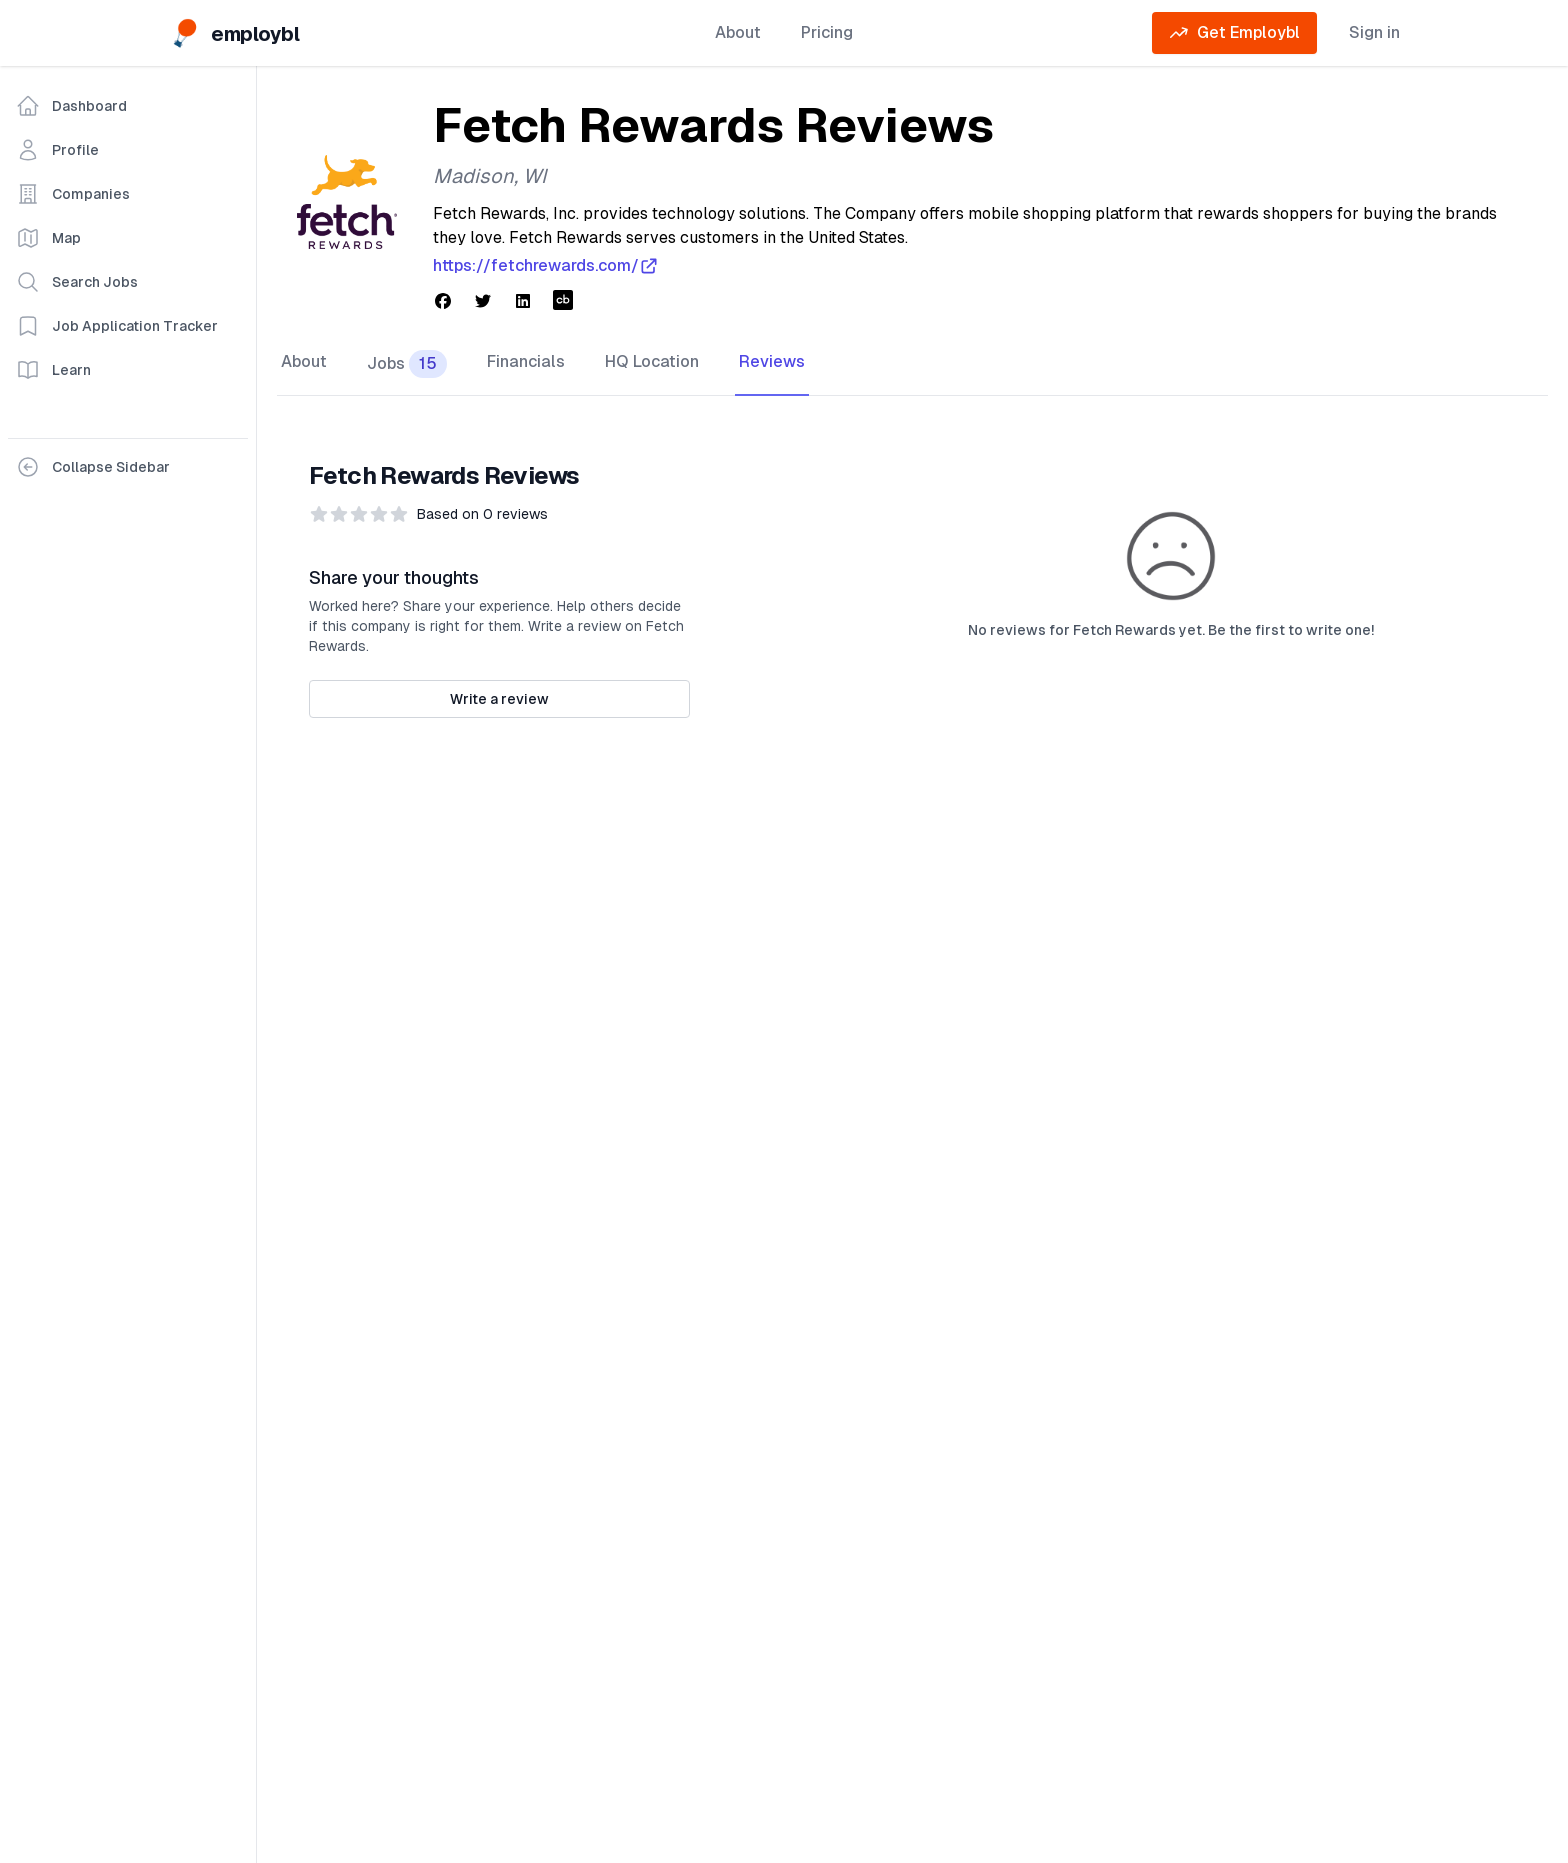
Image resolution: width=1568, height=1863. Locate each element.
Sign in (1374, 32)
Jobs (407, 364)
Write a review (499, 699)
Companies (73, 194)
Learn (53, 370)
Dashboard (71, 106)
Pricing (827, 32)
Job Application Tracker (117, 326)
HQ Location (652, 361)
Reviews (772, 361)
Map (48, 238)
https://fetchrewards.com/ (546, 266)
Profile (57, 150)
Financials (526, 361)
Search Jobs (77, 282)
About (738, 32)
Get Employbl (1234, 33)
